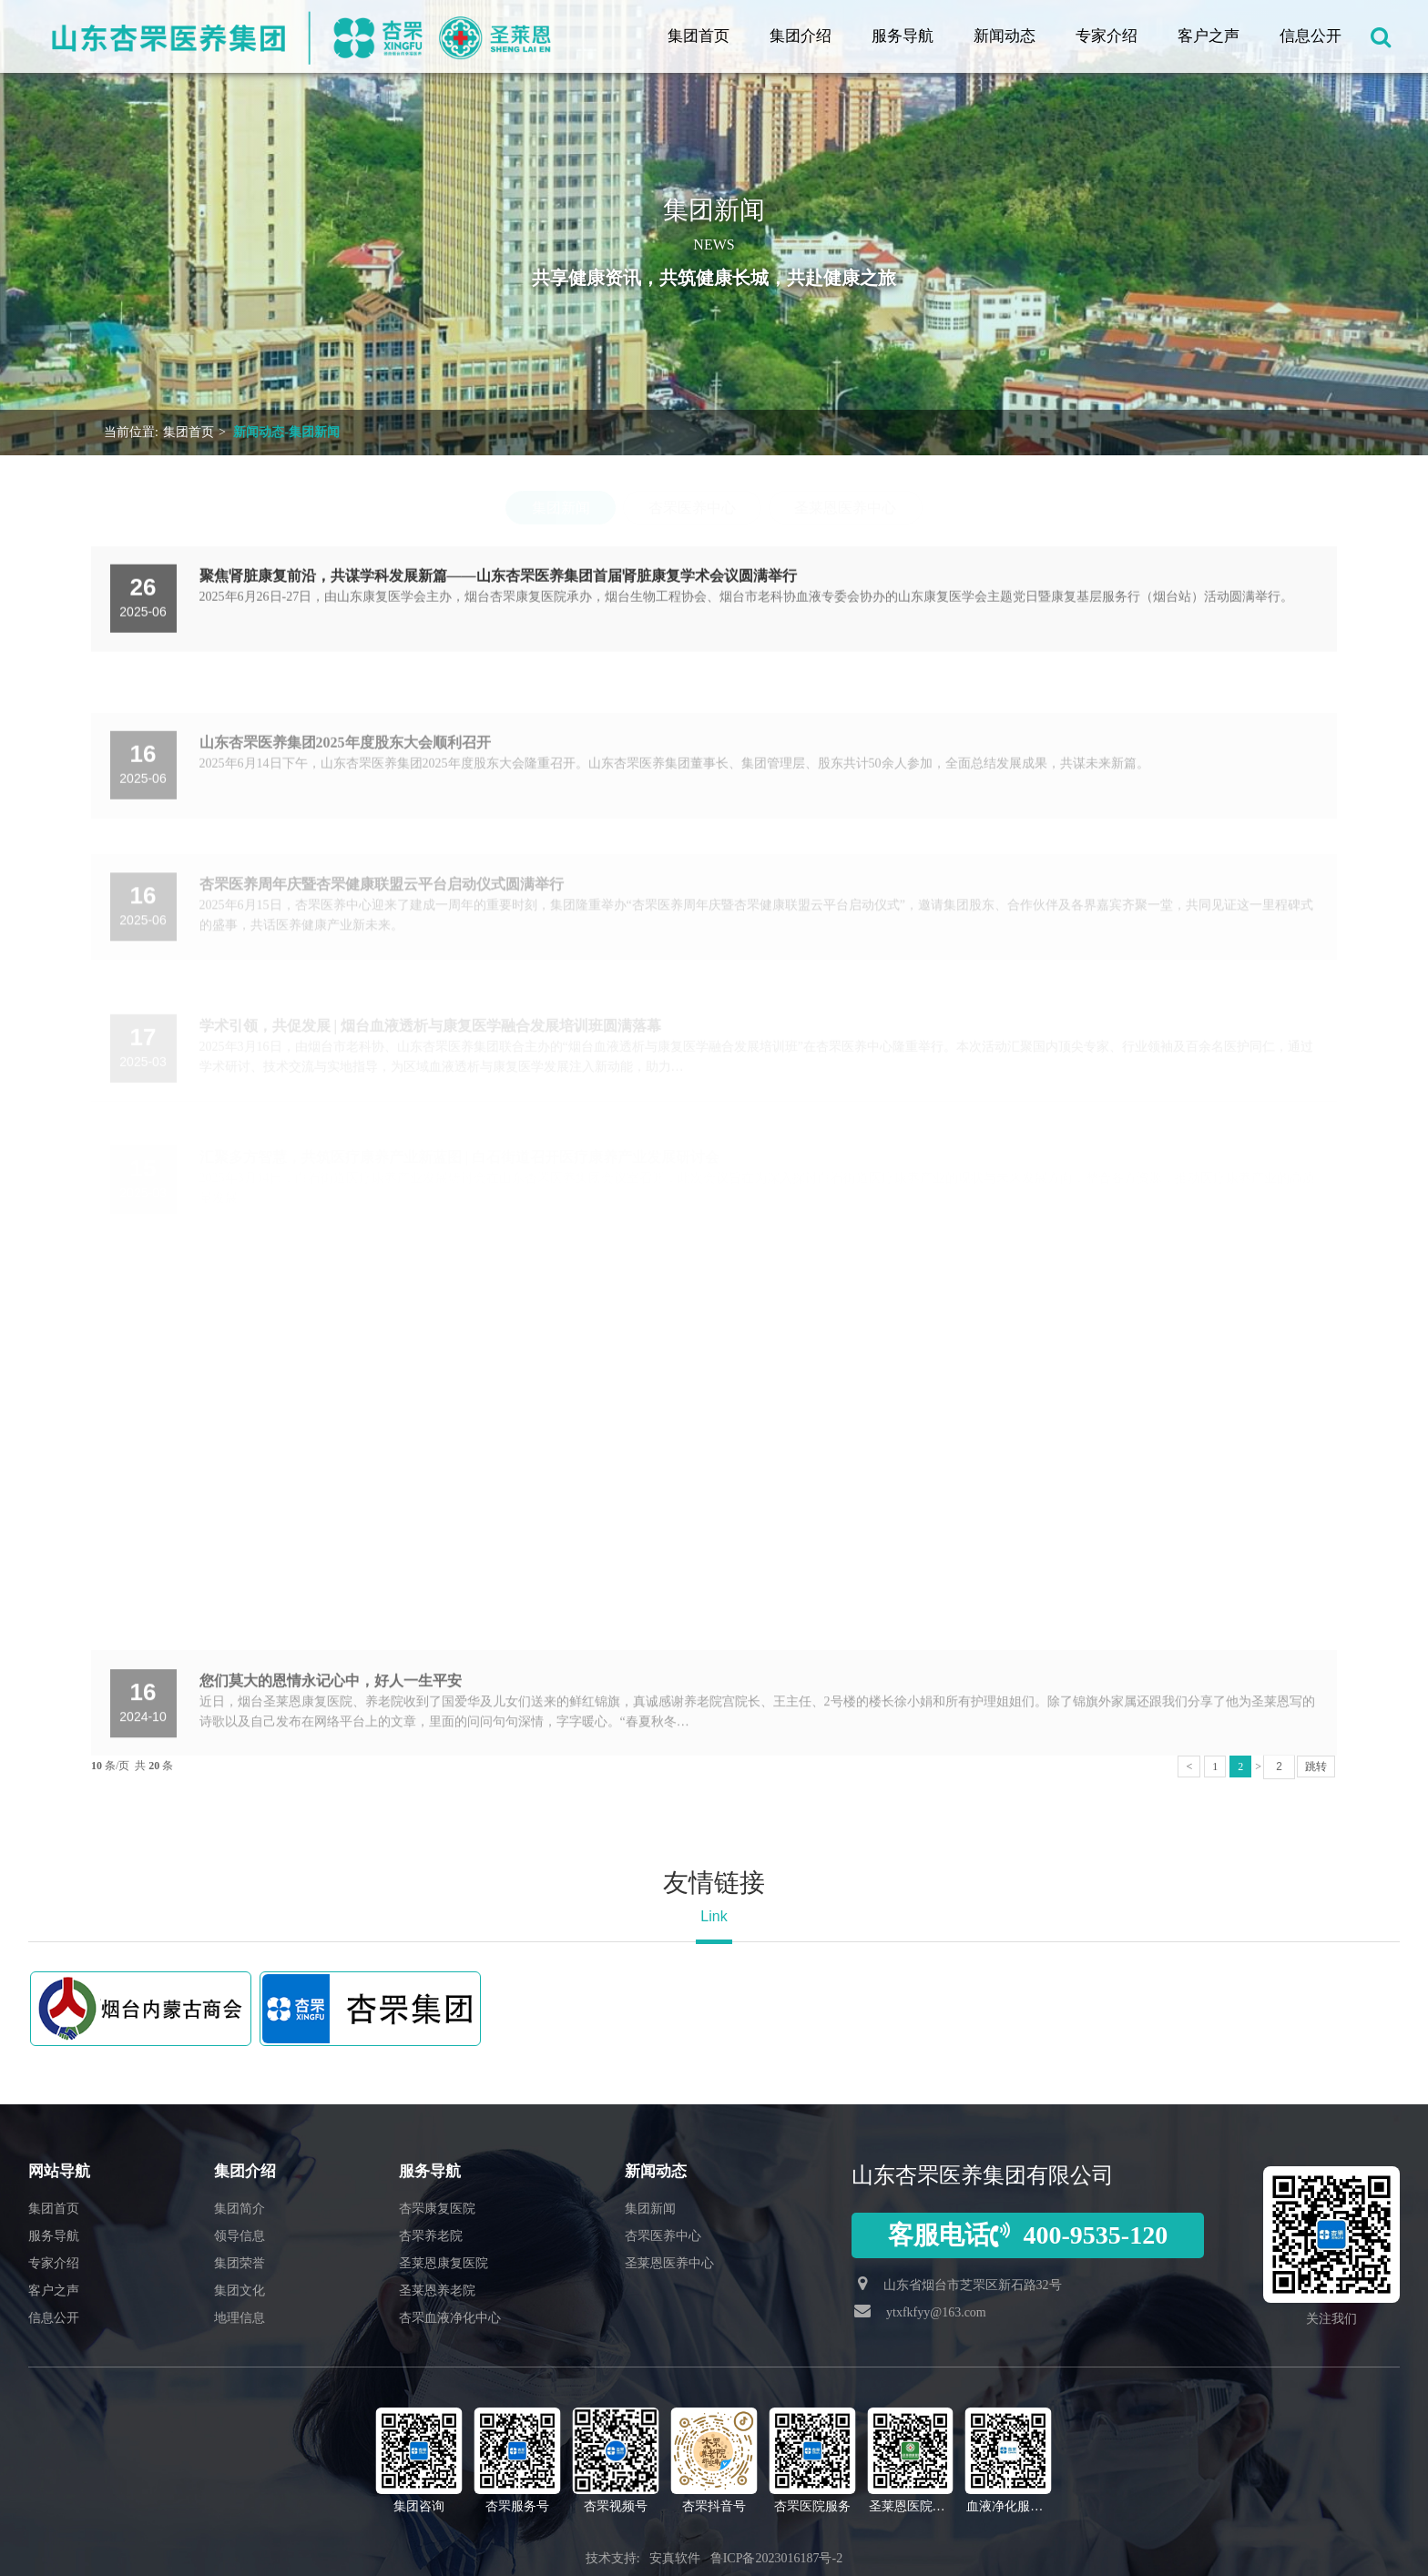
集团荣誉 (239, 2263)
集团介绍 (800, 36)
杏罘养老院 (431, 2236)
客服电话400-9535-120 (1028, 2235)
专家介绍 (1106, 36)
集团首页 (698, 36)
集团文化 (239, 2290)
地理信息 (239, 2318)
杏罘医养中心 (692, 507)
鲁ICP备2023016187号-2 (776, 2558)
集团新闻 (561, 507)
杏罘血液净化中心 (450, 2318)
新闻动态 (1004, 36)
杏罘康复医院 (437, 2208)
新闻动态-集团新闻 (286, 432)
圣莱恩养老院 (437, 2290)
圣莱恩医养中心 (845, 507)
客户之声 (1208, 36)
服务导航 (902, 36)
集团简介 (239, 2208)
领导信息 (239, 2236)
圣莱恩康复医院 (443, 2263)
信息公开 (1310, 36)
